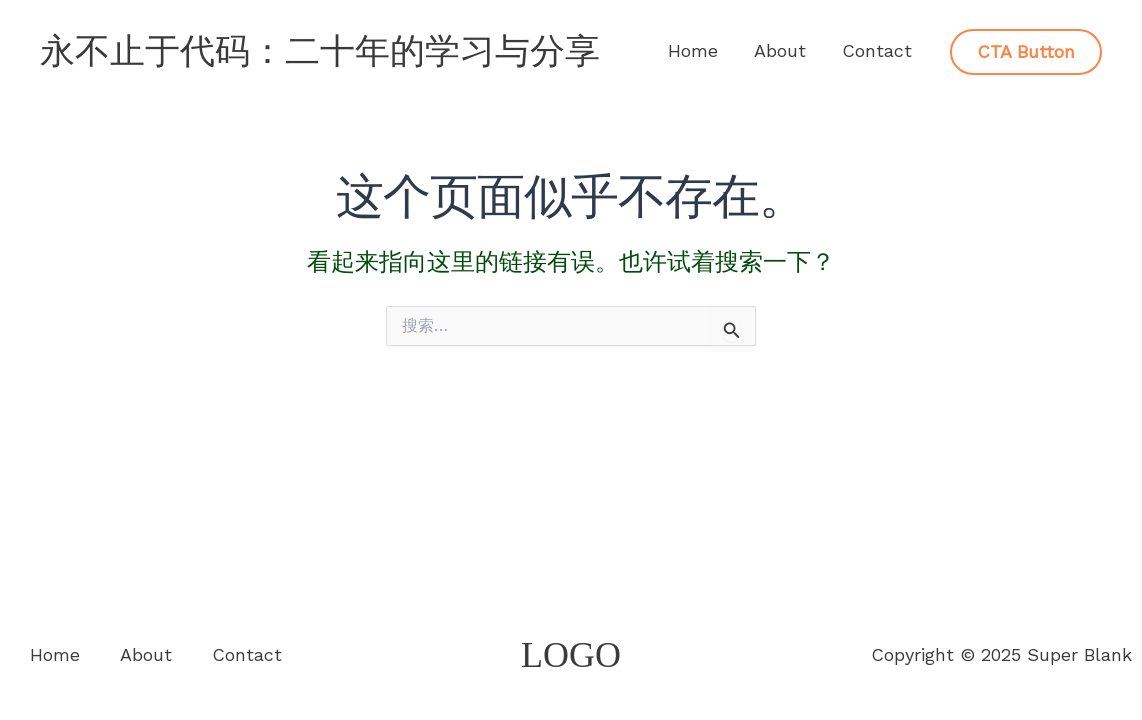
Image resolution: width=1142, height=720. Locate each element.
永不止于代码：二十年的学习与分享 (320, 51)
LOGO (571, 655)
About (780, 50)
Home (693, 50)
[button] (1026, 52)
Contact (877, 50)
